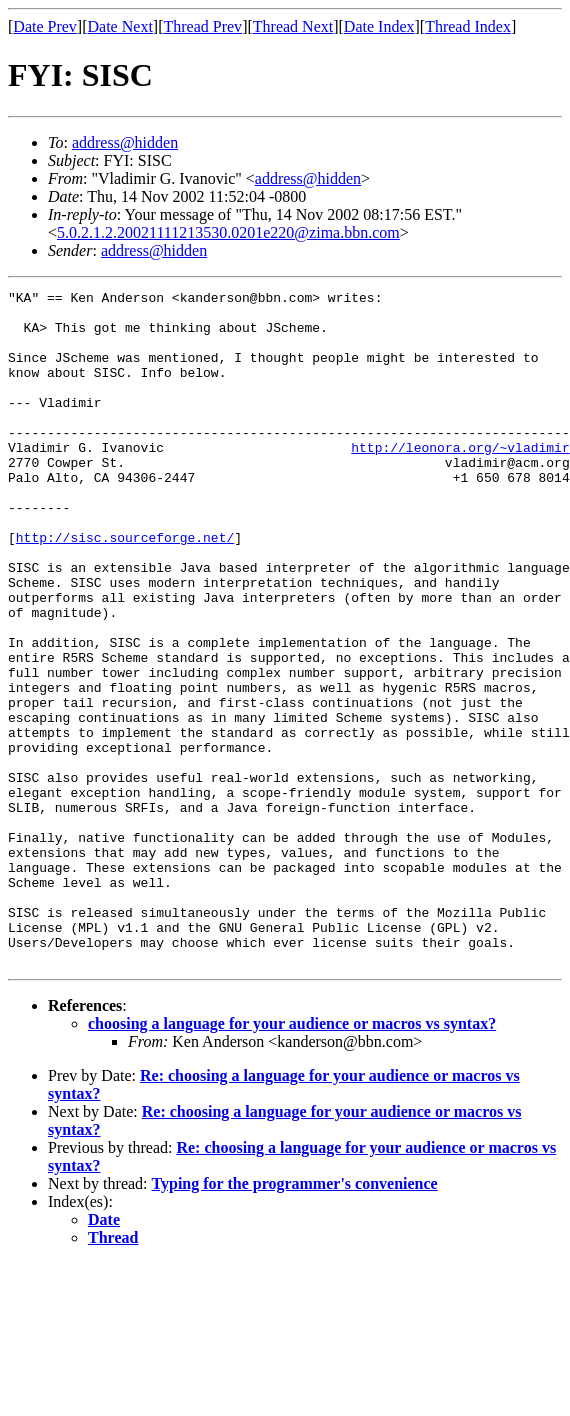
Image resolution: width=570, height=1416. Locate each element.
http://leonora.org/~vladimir (460, 480)
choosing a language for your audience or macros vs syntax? (292, 1158)
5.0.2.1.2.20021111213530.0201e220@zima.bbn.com (228, 232)
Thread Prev (202, 26)
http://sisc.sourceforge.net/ (125, 588)
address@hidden (125, 142)
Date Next (120, 26)
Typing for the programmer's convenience (295, 1318)
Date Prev (45, 26)
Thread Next (293, 26)
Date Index (379, 26)
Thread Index (468, 26)
